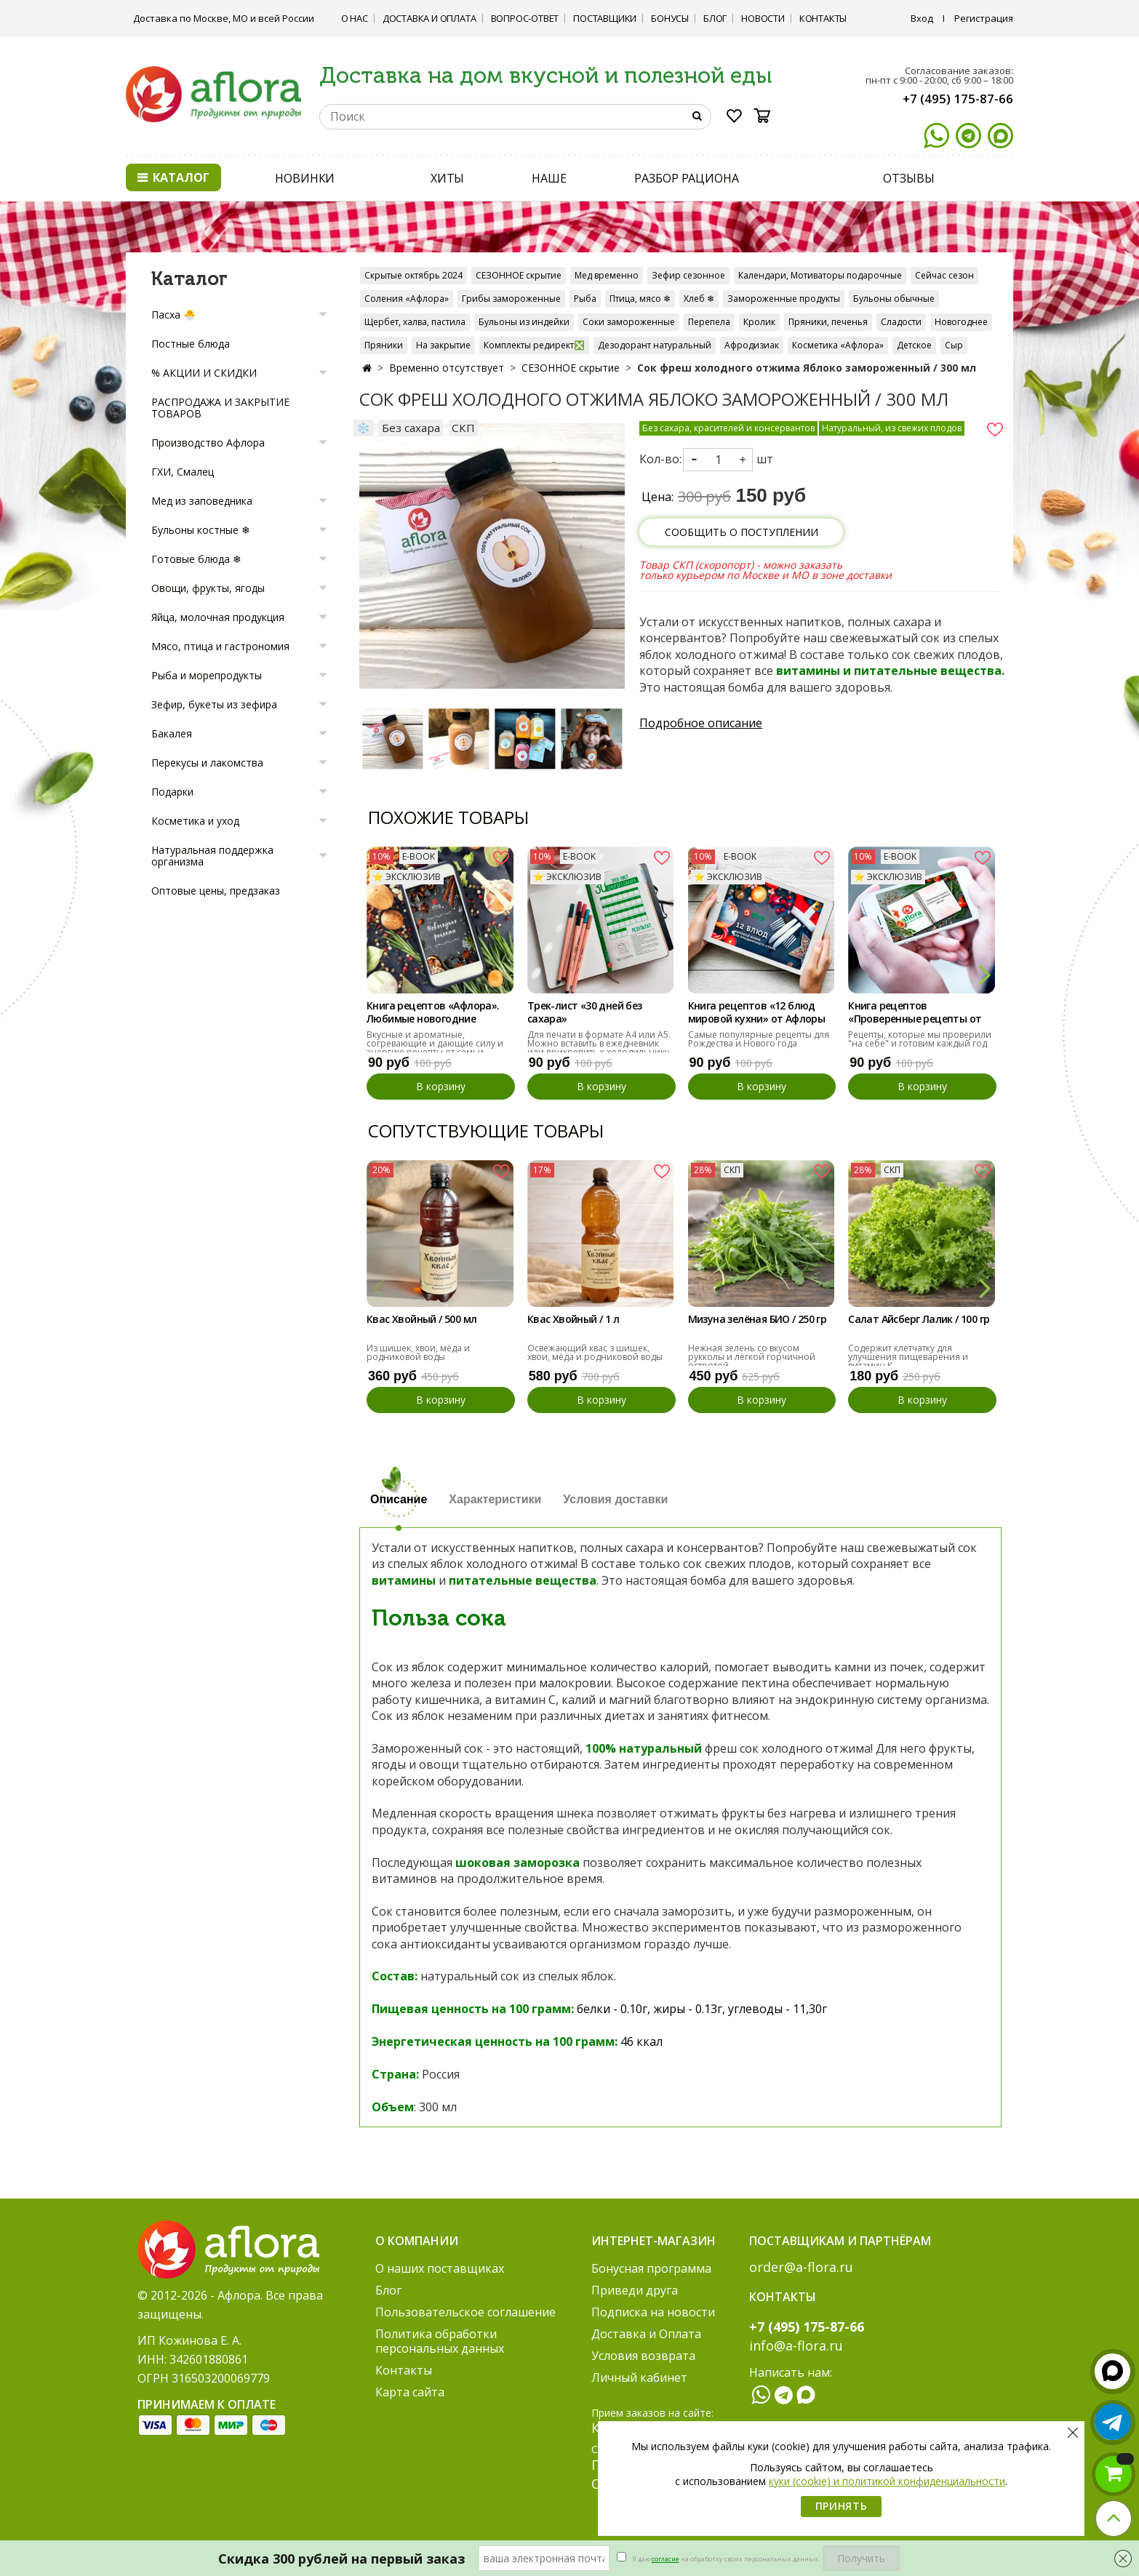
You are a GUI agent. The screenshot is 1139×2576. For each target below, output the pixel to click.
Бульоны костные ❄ (200, 530)
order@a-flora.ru (801, 2267)
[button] (984, 973)
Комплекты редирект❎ (534, 345)
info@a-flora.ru (796, 2345)
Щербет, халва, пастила (414, 322)
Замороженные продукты (783, 298)
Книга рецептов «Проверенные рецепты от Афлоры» (914, 1013)
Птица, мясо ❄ (640, 298)
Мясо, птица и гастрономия (220, 646)
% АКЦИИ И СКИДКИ (204, 373)
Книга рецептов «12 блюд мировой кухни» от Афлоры (757, 1012)
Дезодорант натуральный (654, 345)
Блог (715, 18)
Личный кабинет (639, 2377)
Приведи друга (634, 2290)
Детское (914, 345)
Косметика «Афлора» (838, 345)
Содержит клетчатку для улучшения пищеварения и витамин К (908, 1357)
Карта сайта (409, 2392)
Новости (763, 18)
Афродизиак (751, 345)
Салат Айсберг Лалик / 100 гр (918, 1319)
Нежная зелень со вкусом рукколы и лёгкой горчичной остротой (751, 1357)
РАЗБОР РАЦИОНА (686, 178)
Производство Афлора (208, 442)
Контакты (823, 18)
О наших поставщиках (439, 2268)
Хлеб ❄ (699, 298)
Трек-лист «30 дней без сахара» (584, 1012)
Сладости (901, 322)
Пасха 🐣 (173, 314)
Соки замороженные (629, 322)
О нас (354, 18)
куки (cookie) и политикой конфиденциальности (887, 2481)
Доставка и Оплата (429, 18)
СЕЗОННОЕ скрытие (518, 275)
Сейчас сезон (944, 275)
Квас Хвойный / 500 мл (421, 1319)
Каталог (173, 177)
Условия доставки (615, 1499)
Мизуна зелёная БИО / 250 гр (757, 1319)
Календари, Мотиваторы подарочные (820, 275)
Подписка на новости (653, 2312)
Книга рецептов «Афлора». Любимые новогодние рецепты (433, 1013)
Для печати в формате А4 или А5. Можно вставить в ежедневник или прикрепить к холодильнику (599, 1043)
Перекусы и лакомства (207, 762)
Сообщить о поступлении (741, 532)
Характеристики (495, 1499)
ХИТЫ (448, 178)
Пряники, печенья (828, 322)
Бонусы (670, 18)
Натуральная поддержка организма (212, 855)
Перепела (709, 322)
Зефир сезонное (688, 275)
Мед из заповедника (201, 501)
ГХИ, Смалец (182, 472)
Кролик (759, 322)
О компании (416, 2241)
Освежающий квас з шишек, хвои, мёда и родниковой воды (595, 1352)
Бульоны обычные (894, 298)
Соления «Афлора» (406, 298)
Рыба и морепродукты (206, 675)
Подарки (172, 792)
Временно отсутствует (446, 368)
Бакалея (171, 733)
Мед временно (607, 275)
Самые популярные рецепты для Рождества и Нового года (758, 1038)
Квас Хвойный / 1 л (573, 1319)
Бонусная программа (651, 2268)
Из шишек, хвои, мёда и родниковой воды (418, 1352)
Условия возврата (643, 2355)
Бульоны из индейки (524, 322)
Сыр (954, 345)
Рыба (585, 298)
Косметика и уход (195, 821)
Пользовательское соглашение (465, 2312)
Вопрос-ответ (525, 18)
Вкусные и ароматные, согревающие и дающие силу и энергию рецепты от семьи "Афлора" (435, 1047)
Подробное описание (700, 723)
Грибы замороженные (511, 298)
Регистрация (983, 18)
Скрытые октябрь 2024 (413, 275)
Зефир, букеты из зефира (214, 704)
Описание (398, 1499)
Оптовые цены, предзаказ (215, 890)
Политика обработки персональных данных (439, 2341)
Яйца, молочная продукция (217, 617)
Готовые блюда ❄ (196, 559)
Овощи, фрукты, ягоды (208, 588)
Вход (922, 18)
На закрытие (443, 345)
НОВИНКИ (305, 178)
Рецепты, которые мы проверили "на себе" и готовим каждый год (919, 1038)
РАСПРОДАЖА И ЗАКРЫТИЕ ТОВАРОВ (220, 407)
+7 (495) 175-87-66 (958, 98)
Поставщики (604, 18)
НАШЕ (549, 178)
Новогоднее (961, 322)
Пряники (383, 345)
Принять (841, 2506)
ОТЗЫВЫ (908, 178)
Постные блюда (190, 344)
